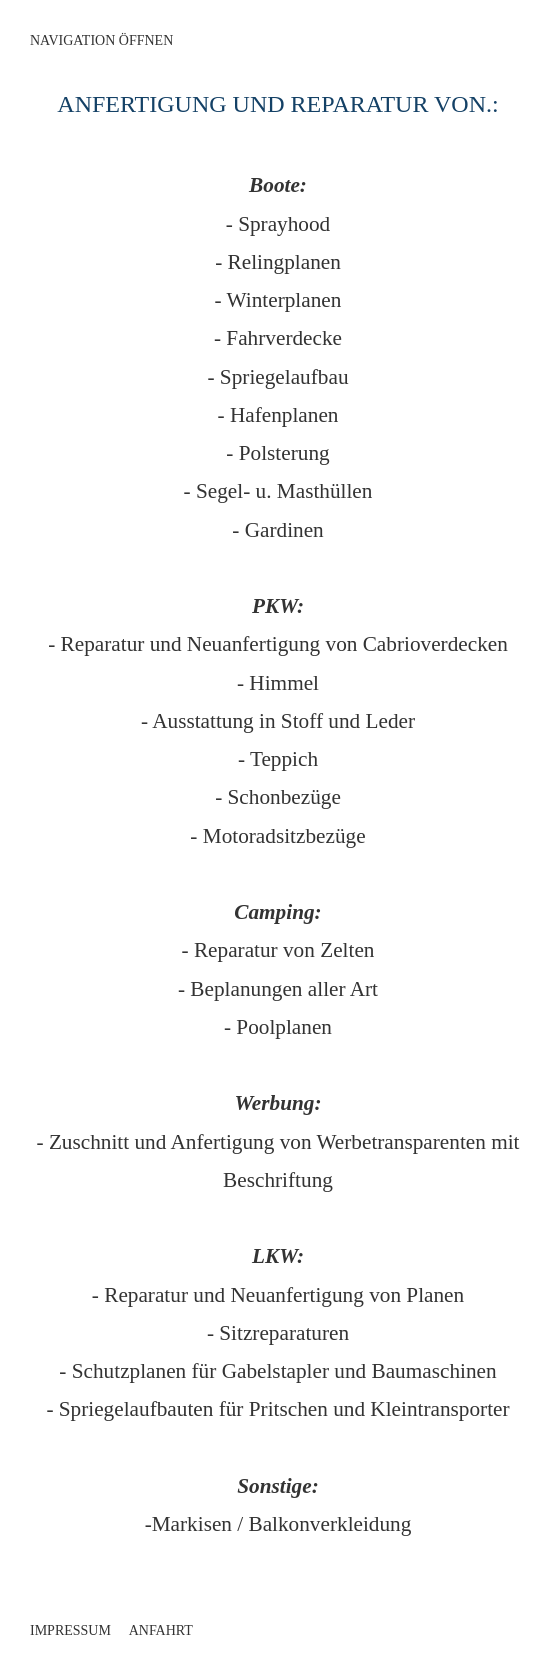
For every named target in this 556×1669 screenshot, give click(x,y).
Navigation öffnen (101, 40)
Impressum (70, 1630)
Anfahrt (161, 1630)
